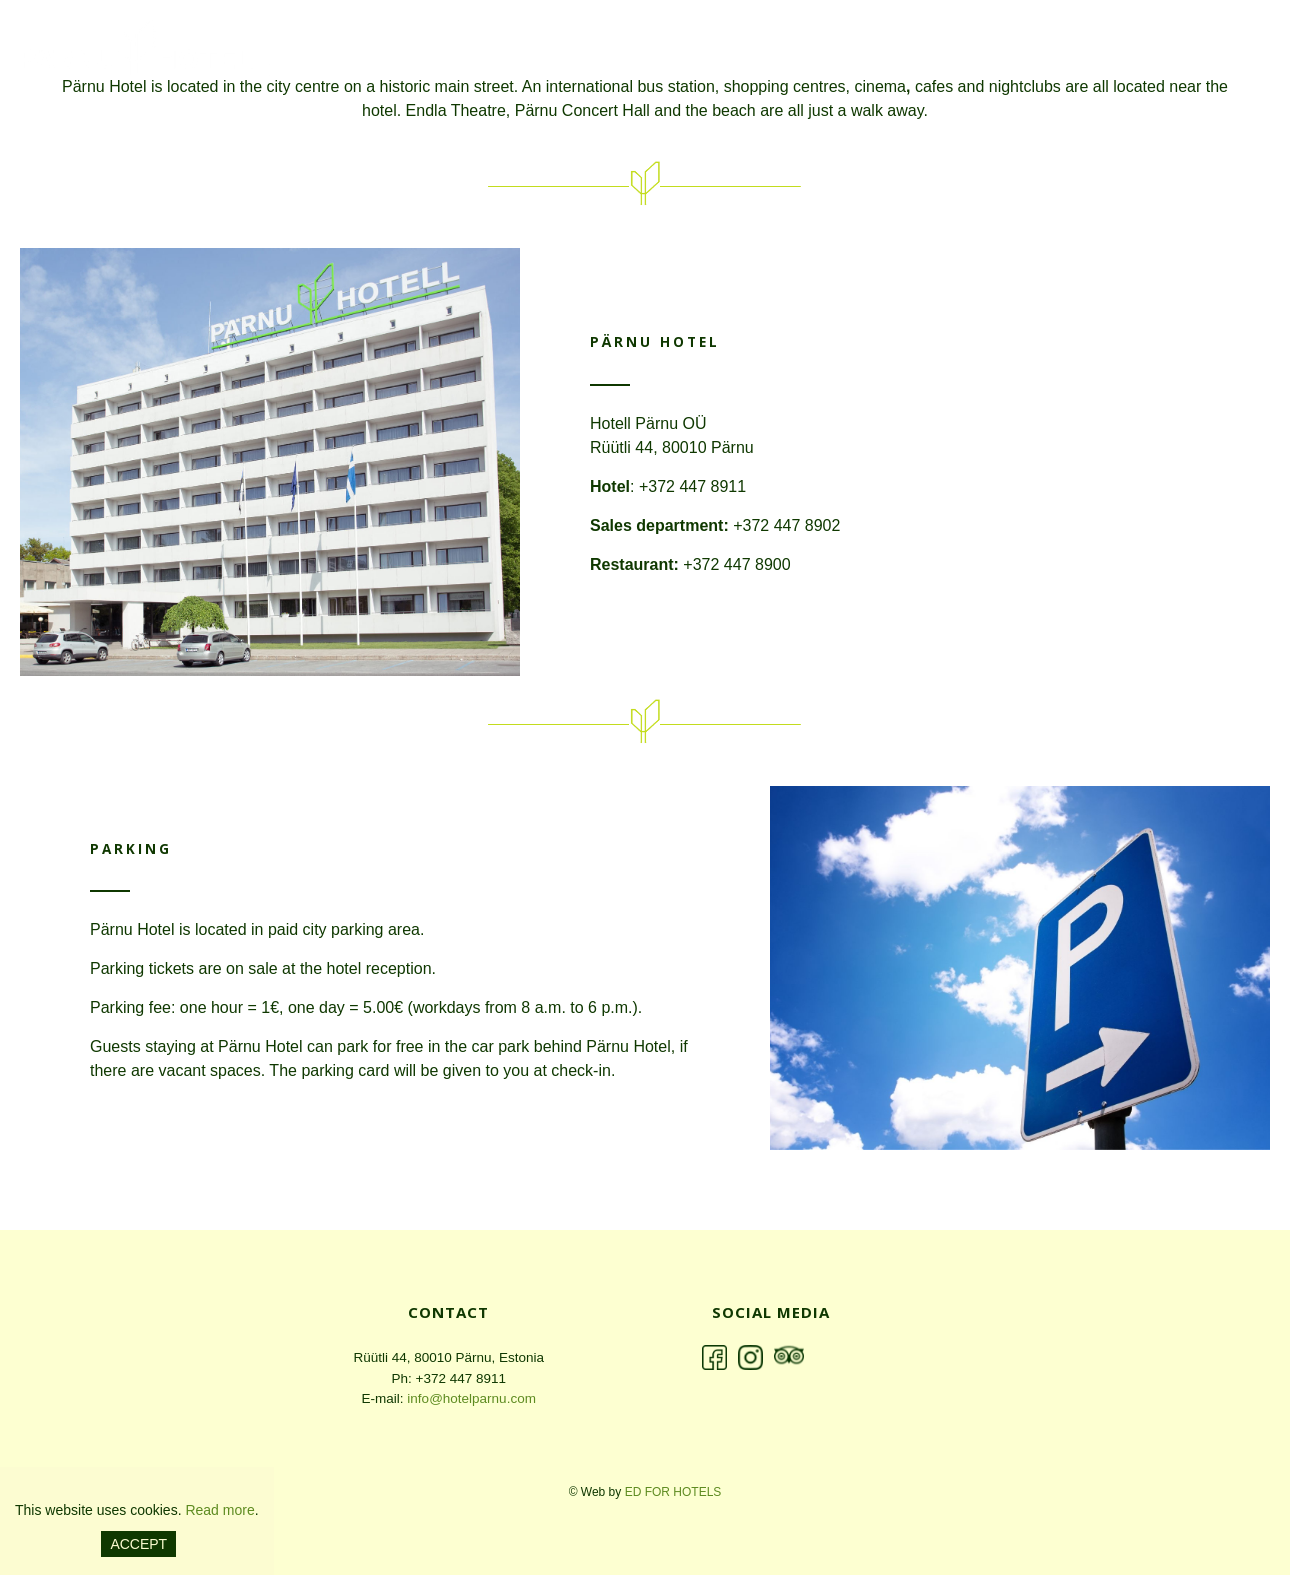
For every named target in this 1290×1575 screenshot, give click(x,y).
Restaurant (1073, 47)
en (649, 45)
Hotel (865, 47)
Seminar (1192, 47)
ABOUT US (765, 47)
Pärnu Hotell (145, 50)
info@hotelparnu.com (471, 1398)
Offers (957, 47)
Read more (219, 1510)
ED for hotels (673, 1492)
